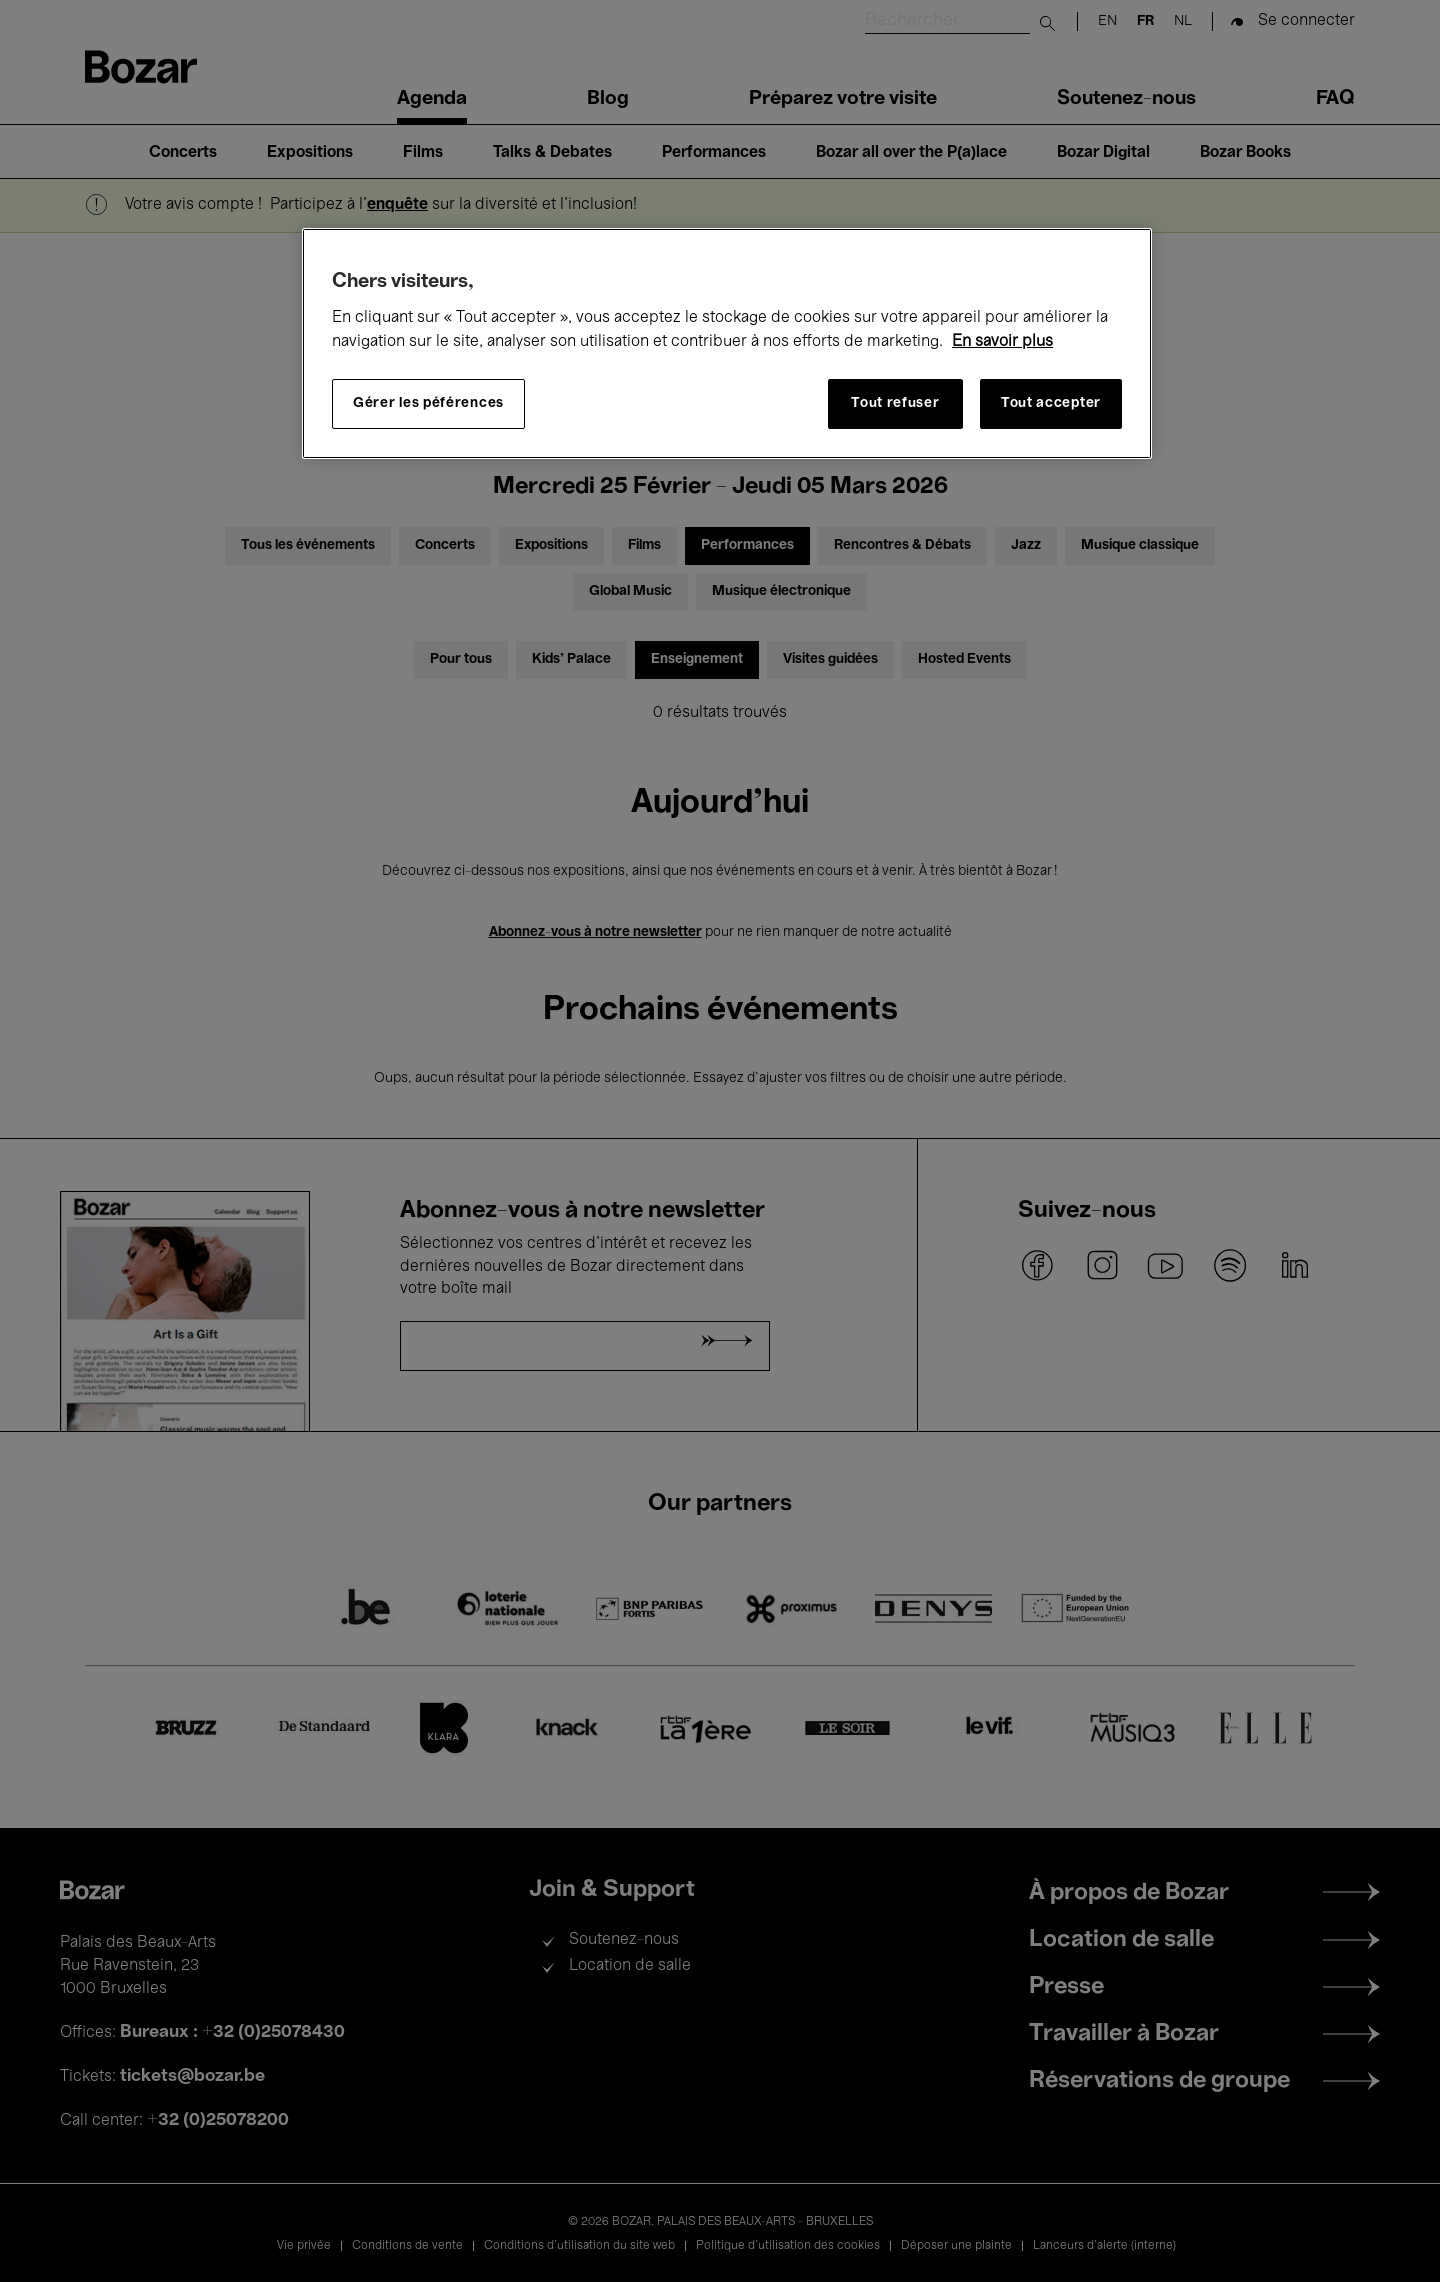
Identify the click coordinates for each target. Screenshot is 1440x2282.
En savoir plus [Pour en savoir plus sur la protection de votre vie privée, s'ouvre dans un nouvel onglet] (1002, 342)
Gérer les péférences (428, 403)
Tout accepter (1051, 403)
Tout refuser (895, 403)
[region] (727, 343)
